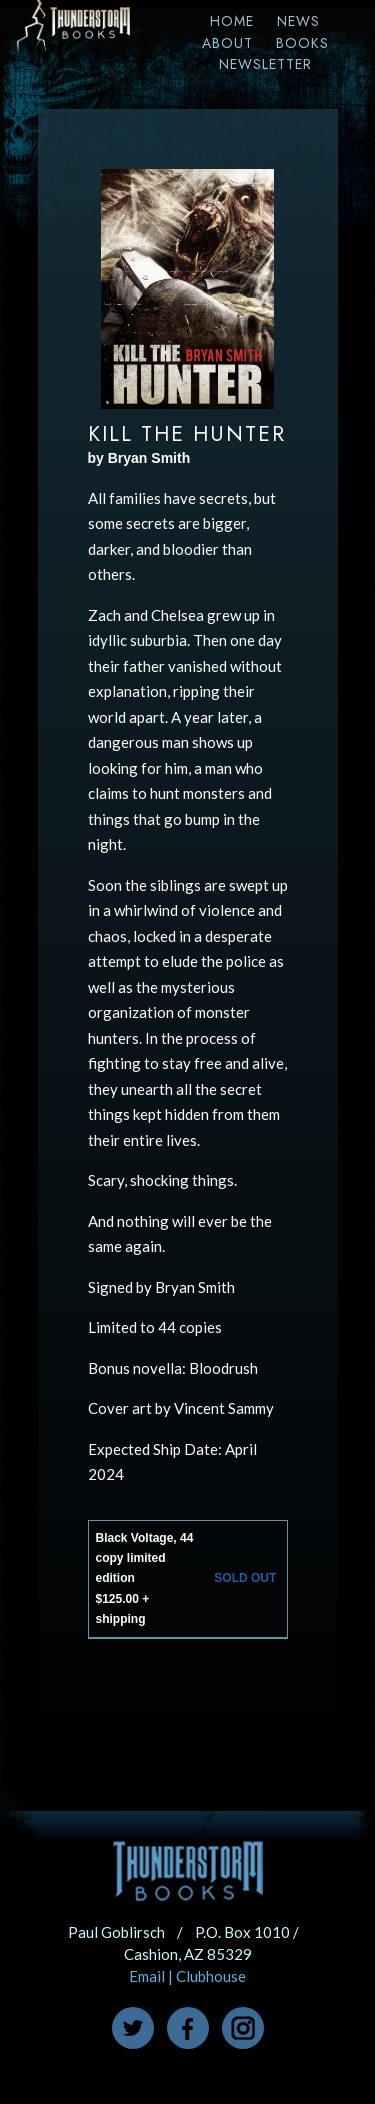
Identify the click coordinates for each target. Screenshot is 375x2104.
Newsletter (265, 64)
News (298, 21)
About (227, 43)
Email (147, 1976)
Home (232, 21)
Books (302, 43)
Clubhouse (211, 1976)
